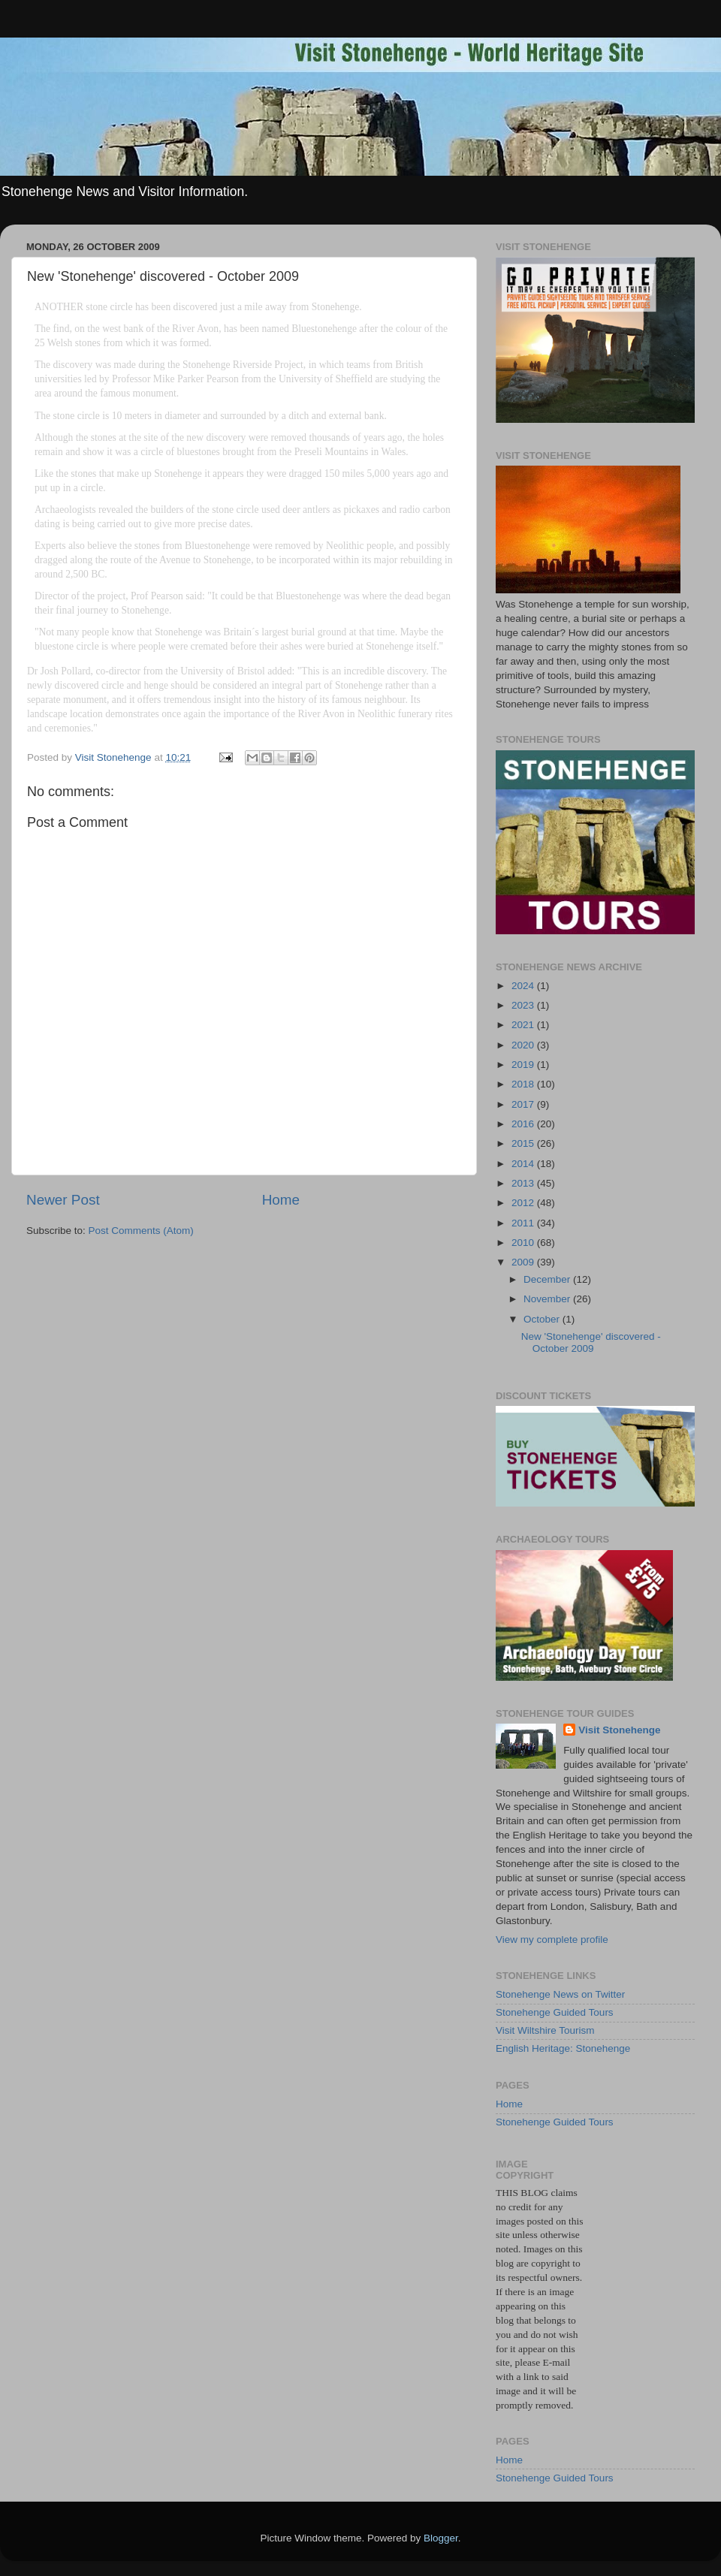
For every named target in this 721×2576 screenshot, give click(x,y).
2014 (524, 1163)
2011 (524, 1223)
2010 (524, 1242)
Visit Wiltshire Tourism (545, 2030)
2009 (524, 1262)
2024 (524, 985)
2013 (524, 1183)
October (543, 1319)
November (548, 1299)
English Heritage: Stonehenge (563, 2048)
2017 (524, 1104)
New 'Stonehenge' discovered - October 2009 (591, 1342)
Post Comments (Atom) (141, 1230)
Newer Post (63, 1200)
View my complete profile (552, 1939)
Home (281, 1200)
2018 (524, 1084)
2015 (524, 1143)
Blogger (441, 2538)
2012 (524, 1202)
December (548, 1279)
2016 (524, 1124)
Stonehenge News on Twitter (560, 1994)
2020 (524, 1045)
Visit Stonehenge (619, 1730)
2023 (524, 1005)
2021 (524, 1024)
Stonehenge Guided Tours (555, 2012)
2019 (524, 1064)
